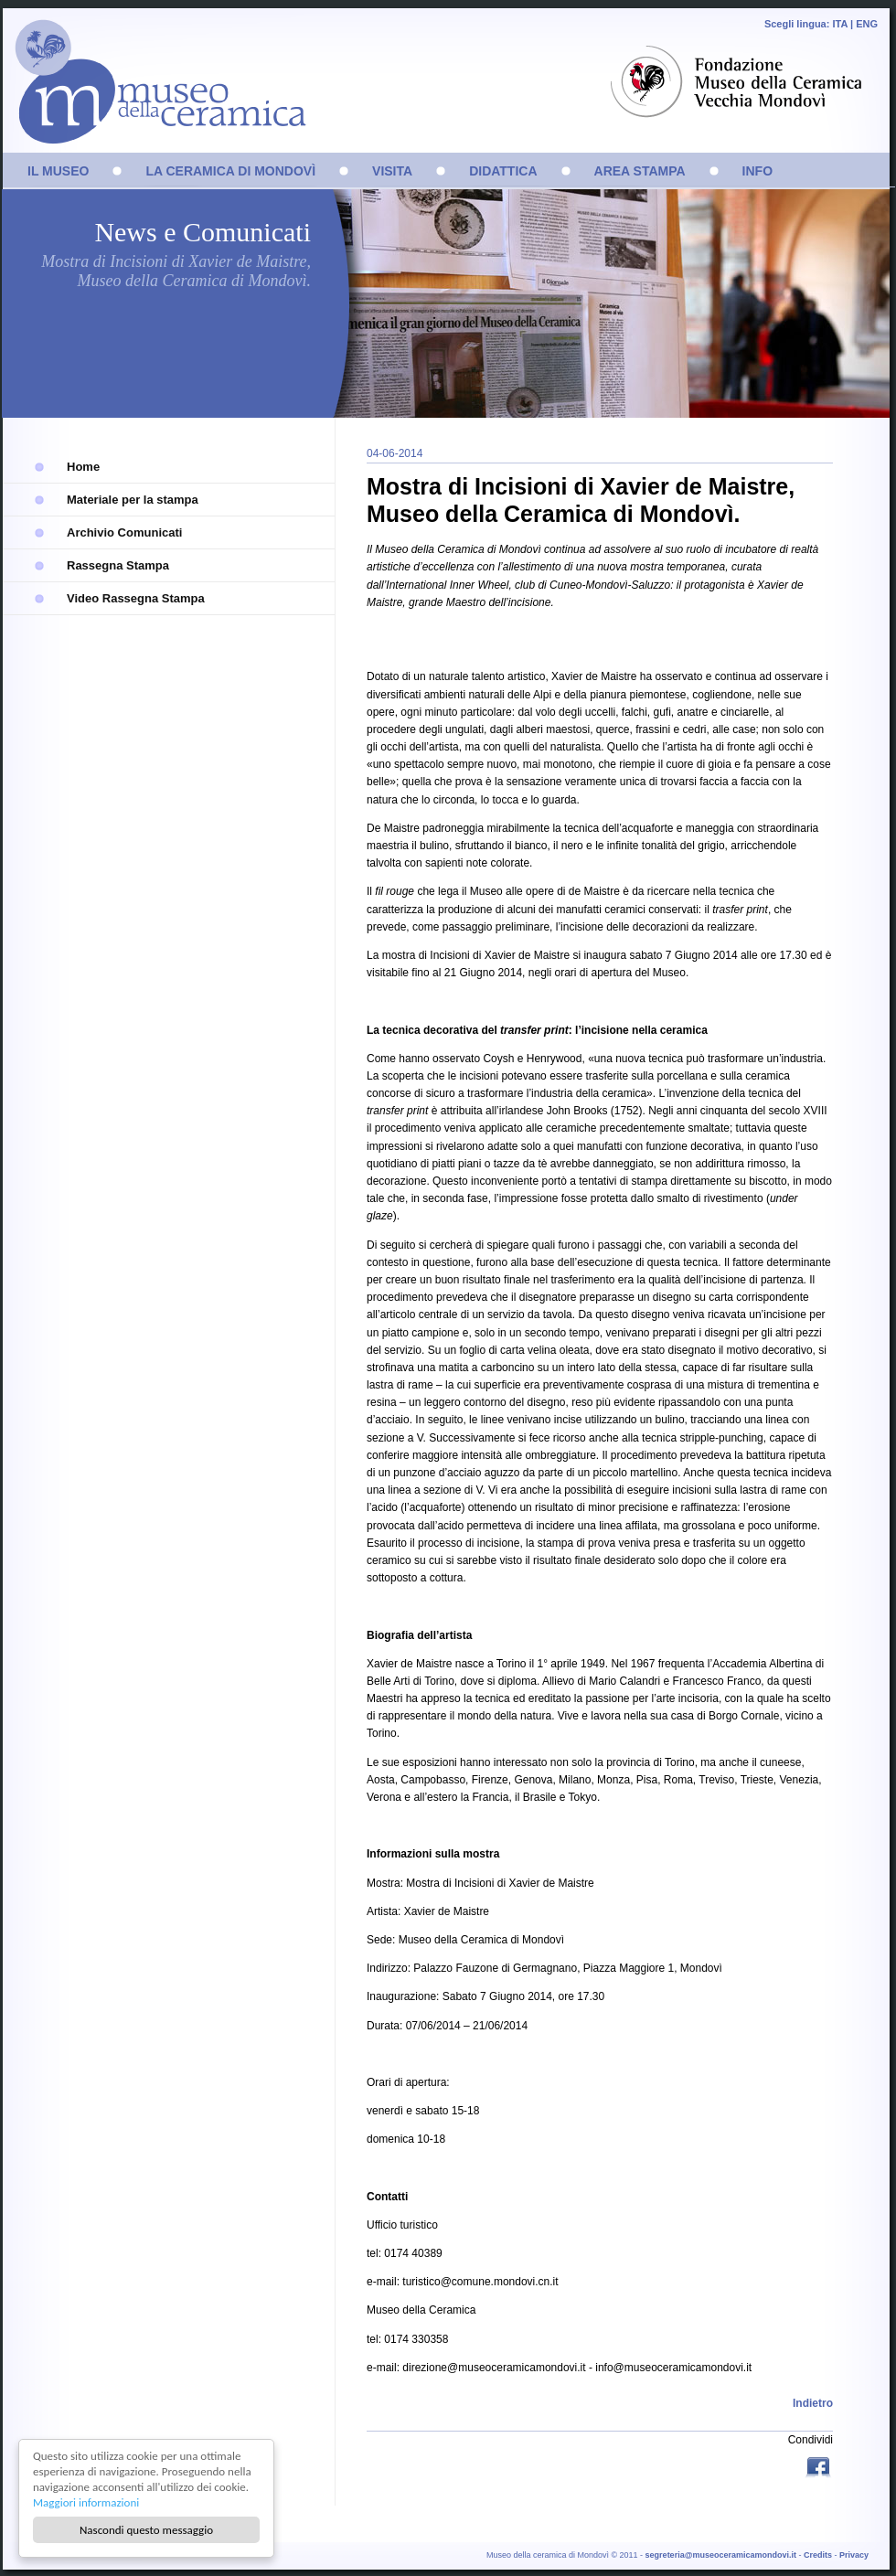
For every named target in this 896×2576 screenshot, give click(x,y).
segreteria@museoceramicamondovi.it (720, 2555)
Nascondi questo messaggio (146, 2530)
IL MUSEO (58, 171)
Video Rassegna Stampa (136, 598)
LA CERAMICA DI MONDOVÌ (230, 171)
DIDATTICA (503, 171)
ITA (840, 23)
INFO (757, 171)
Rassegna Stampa (118, 565)
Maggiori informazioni (86, 2502)
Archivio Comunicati (124, 532)
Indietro (813, 2403)
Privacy (854, 2555)
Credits (818, 2555)
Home (83, 467)
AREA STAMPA (640, 171)
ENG (867, 23)
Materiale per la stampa (132, 499)
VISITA (392, 171)
